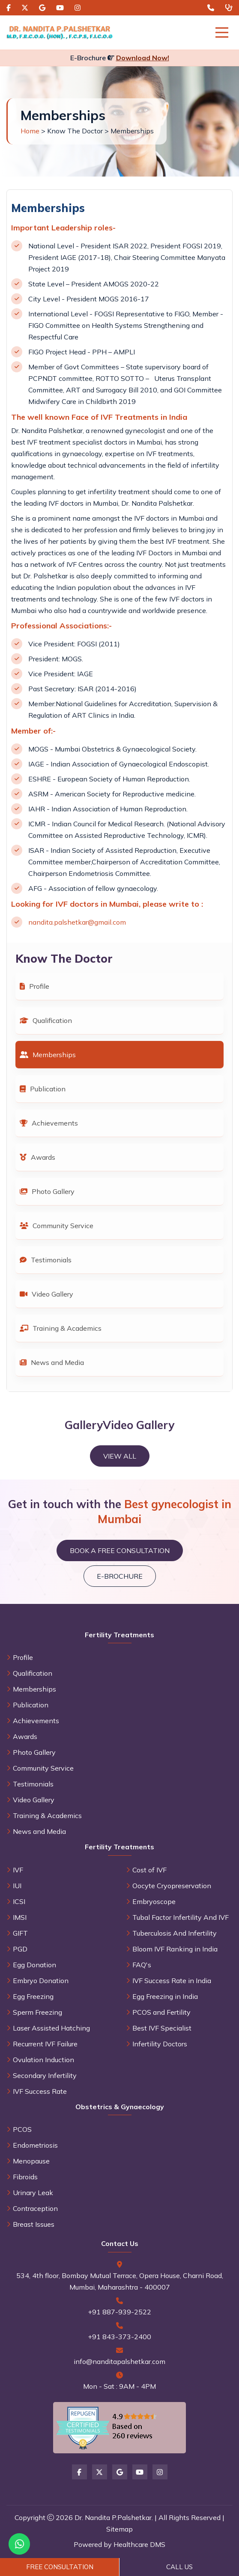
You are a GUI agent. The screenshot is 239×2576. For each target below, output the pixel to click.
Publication (43, 1089)
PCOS (22, 2129)
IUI (17, 1885)
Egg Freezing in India (165, 1996)
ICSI (19, 1901)
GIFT (20, 1933)
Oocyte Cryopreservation (171, 1885)
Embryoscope (154, 1901)
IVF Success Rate (40, 2091)
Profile (34, 986)
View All (119, 1456)
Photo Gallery (47, 1191)
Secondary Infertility (45, 2075)
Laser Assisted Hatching (51, 2028)
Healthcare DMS (139, 2544)
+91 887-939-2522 (119, 2312)
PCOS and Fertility (161, 2012)
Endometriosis (35, 2145)
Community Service (56, 1225)
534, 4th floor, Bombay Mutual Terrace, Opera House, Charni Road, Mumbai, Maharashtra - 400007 (119, 2281)
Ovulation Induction (43, 2059)
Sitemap (119, 2529)
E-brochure (120, 1576)
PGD (20, 1949)
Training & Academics (61, 1328)
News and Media (52, 1362)
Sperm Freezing (37, 2012)
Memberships (48, 1054)
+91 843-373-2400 (119, 2336)
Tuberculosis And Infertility (174, 1933)
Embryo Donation (41, 1980)
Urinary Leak (33, 2192)
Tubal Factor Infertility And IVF (180, 1917)
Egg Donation (34, 1964)
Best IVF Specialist (161, 2028)
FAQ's (141, 1964)
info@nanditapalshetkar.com (119, 2361)
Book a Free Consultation (120, 1550)
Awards (37, 1157)
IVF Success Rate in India (171, 1980)
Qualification (46, 1020)
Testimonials (46, 1260)
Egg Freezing (33, 1996)
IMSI (20, 1917)
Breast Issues (33, 2224)
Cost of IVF (149, 1870)
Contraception (35, 2208)
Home (30, 131)
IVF (18, 1870)
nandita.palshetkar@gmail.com (77, 922)
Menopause (31, 2161)
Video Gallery (46, 1294)
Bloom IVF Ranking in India (175, 1949)
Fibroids (25, 2176)
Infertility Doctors (159, 2044)
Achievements (49, 1123)
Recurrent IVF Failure (45, 2044)
